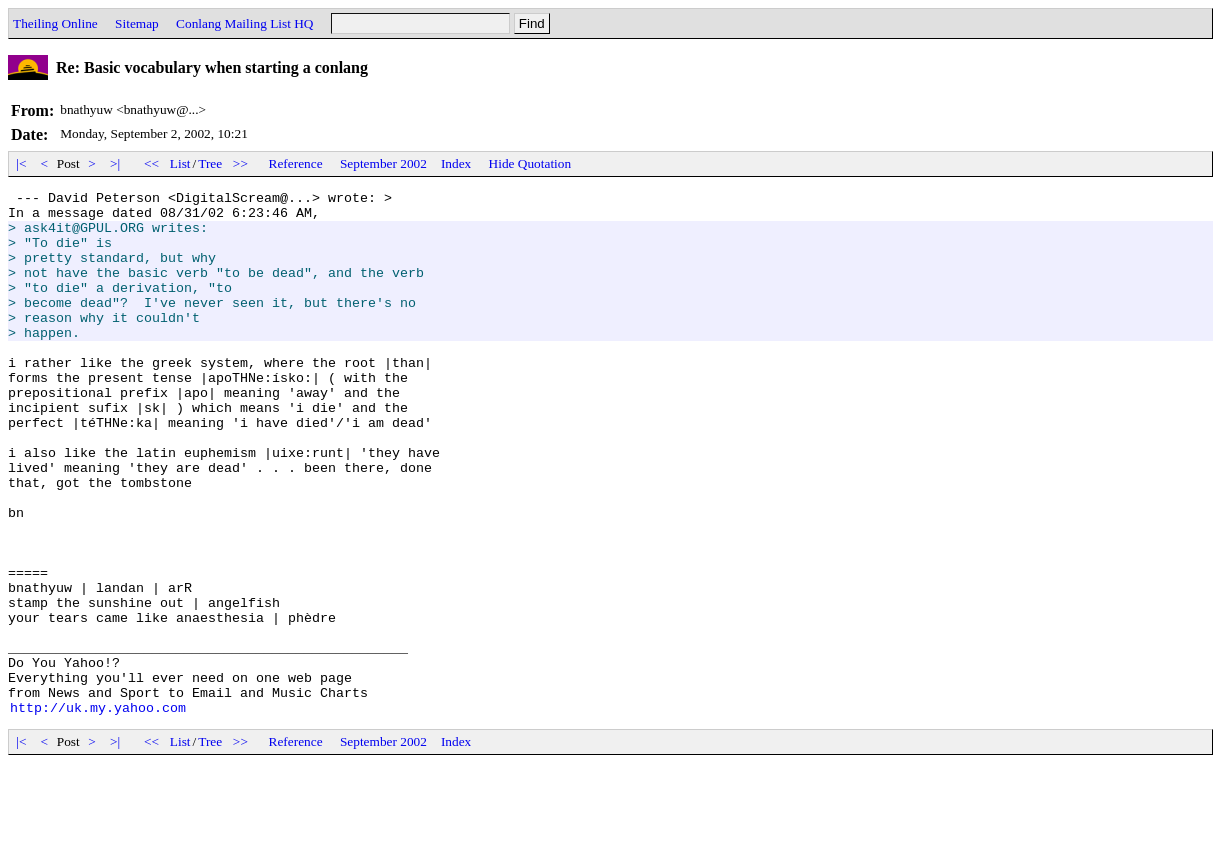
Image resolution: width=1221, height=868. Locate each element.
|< (21, 163)
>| (115, 163)
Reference (296, 163)
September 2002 (383, 163)
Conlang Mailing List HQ (244, 23)
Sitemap (137, 23)
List (180, 163)
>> (241, 163)
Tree (210, 163)
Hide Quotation (530, 163)
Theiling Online (55, 23)
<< (152, 163)
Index (456, 163)
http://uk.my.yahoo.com (98, 812)
